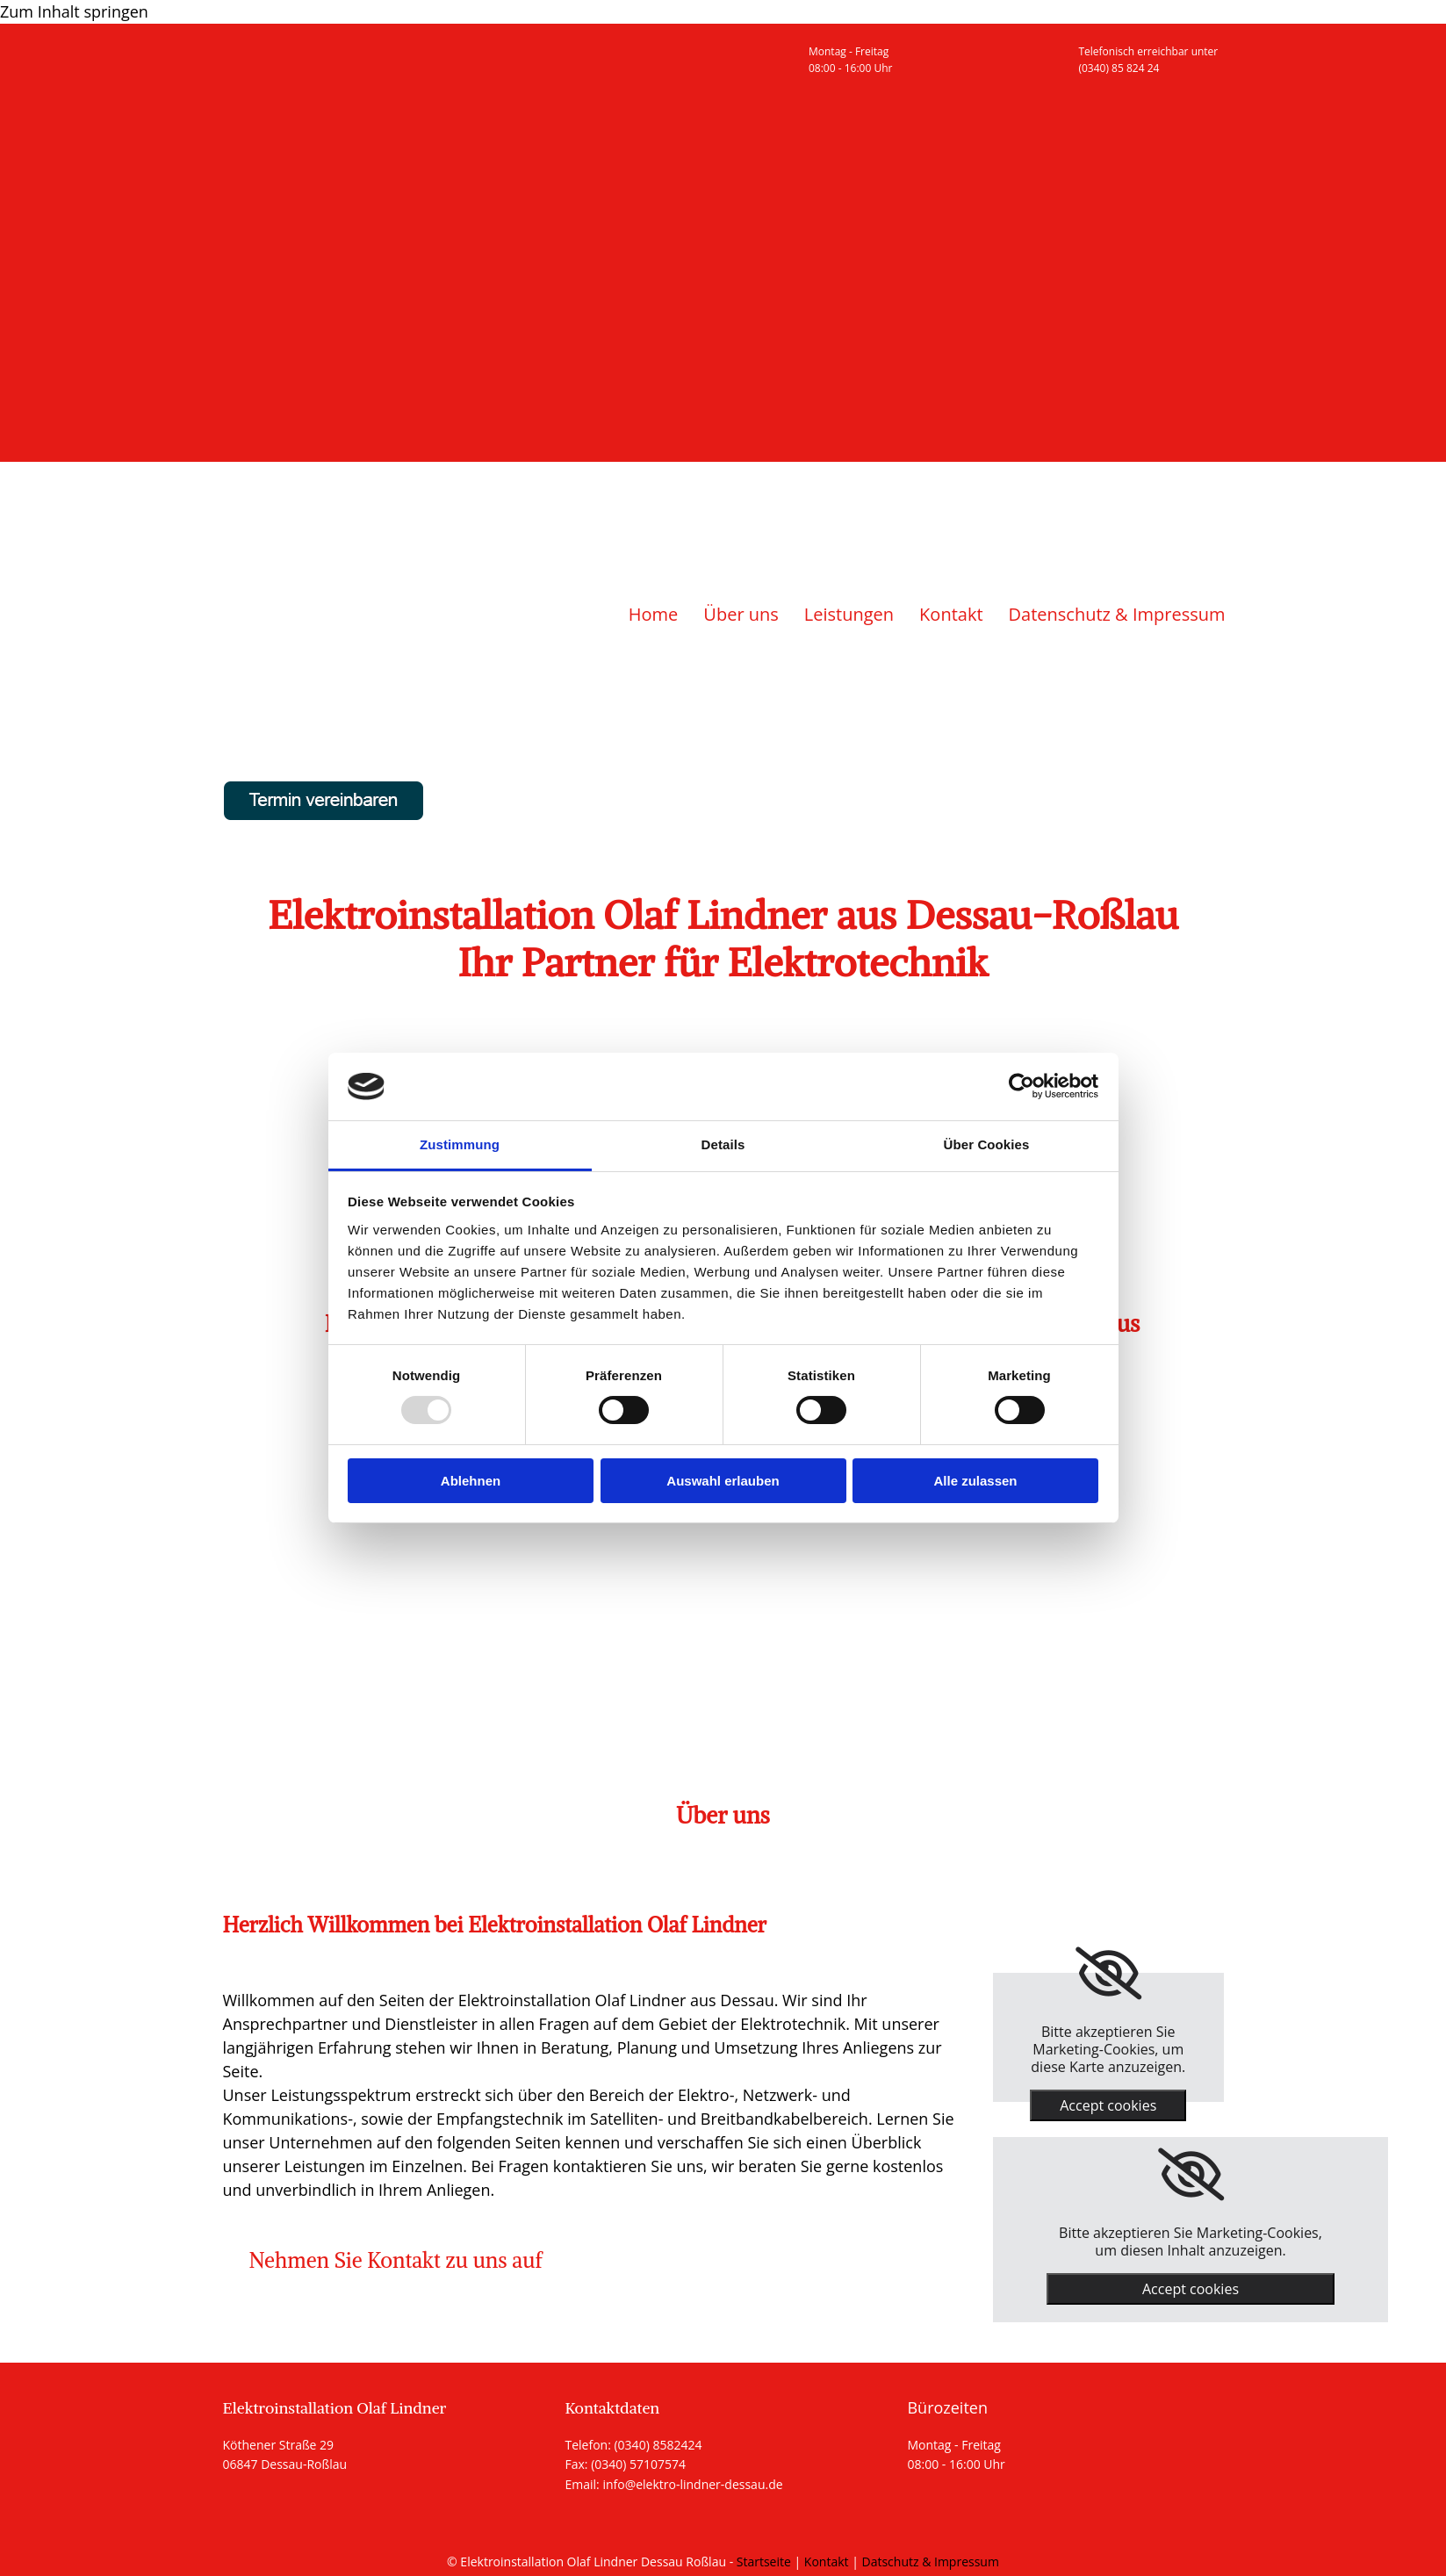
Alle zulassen (975, 1480)
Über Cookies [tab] (987, 1144)
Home (654, 614)
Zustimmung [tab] (460, 1144)
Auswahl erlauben (722, 1480)
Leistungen (849, 614)
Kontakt (950, 614)
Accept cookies (1108, 2105)
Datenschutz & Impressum (1117, 614)
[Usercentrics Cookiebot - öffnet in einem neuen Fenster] (1021, 1086)
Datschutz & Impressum (930, 2561)
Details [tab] (723, 1144)
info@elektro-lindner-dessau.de (692, 2484)
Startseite (764, 2561)
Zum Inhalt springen (74, 11)
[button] (396, 2260)
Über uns (740, 614)
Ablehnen (470, 1480)
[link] (1108, 1973)
